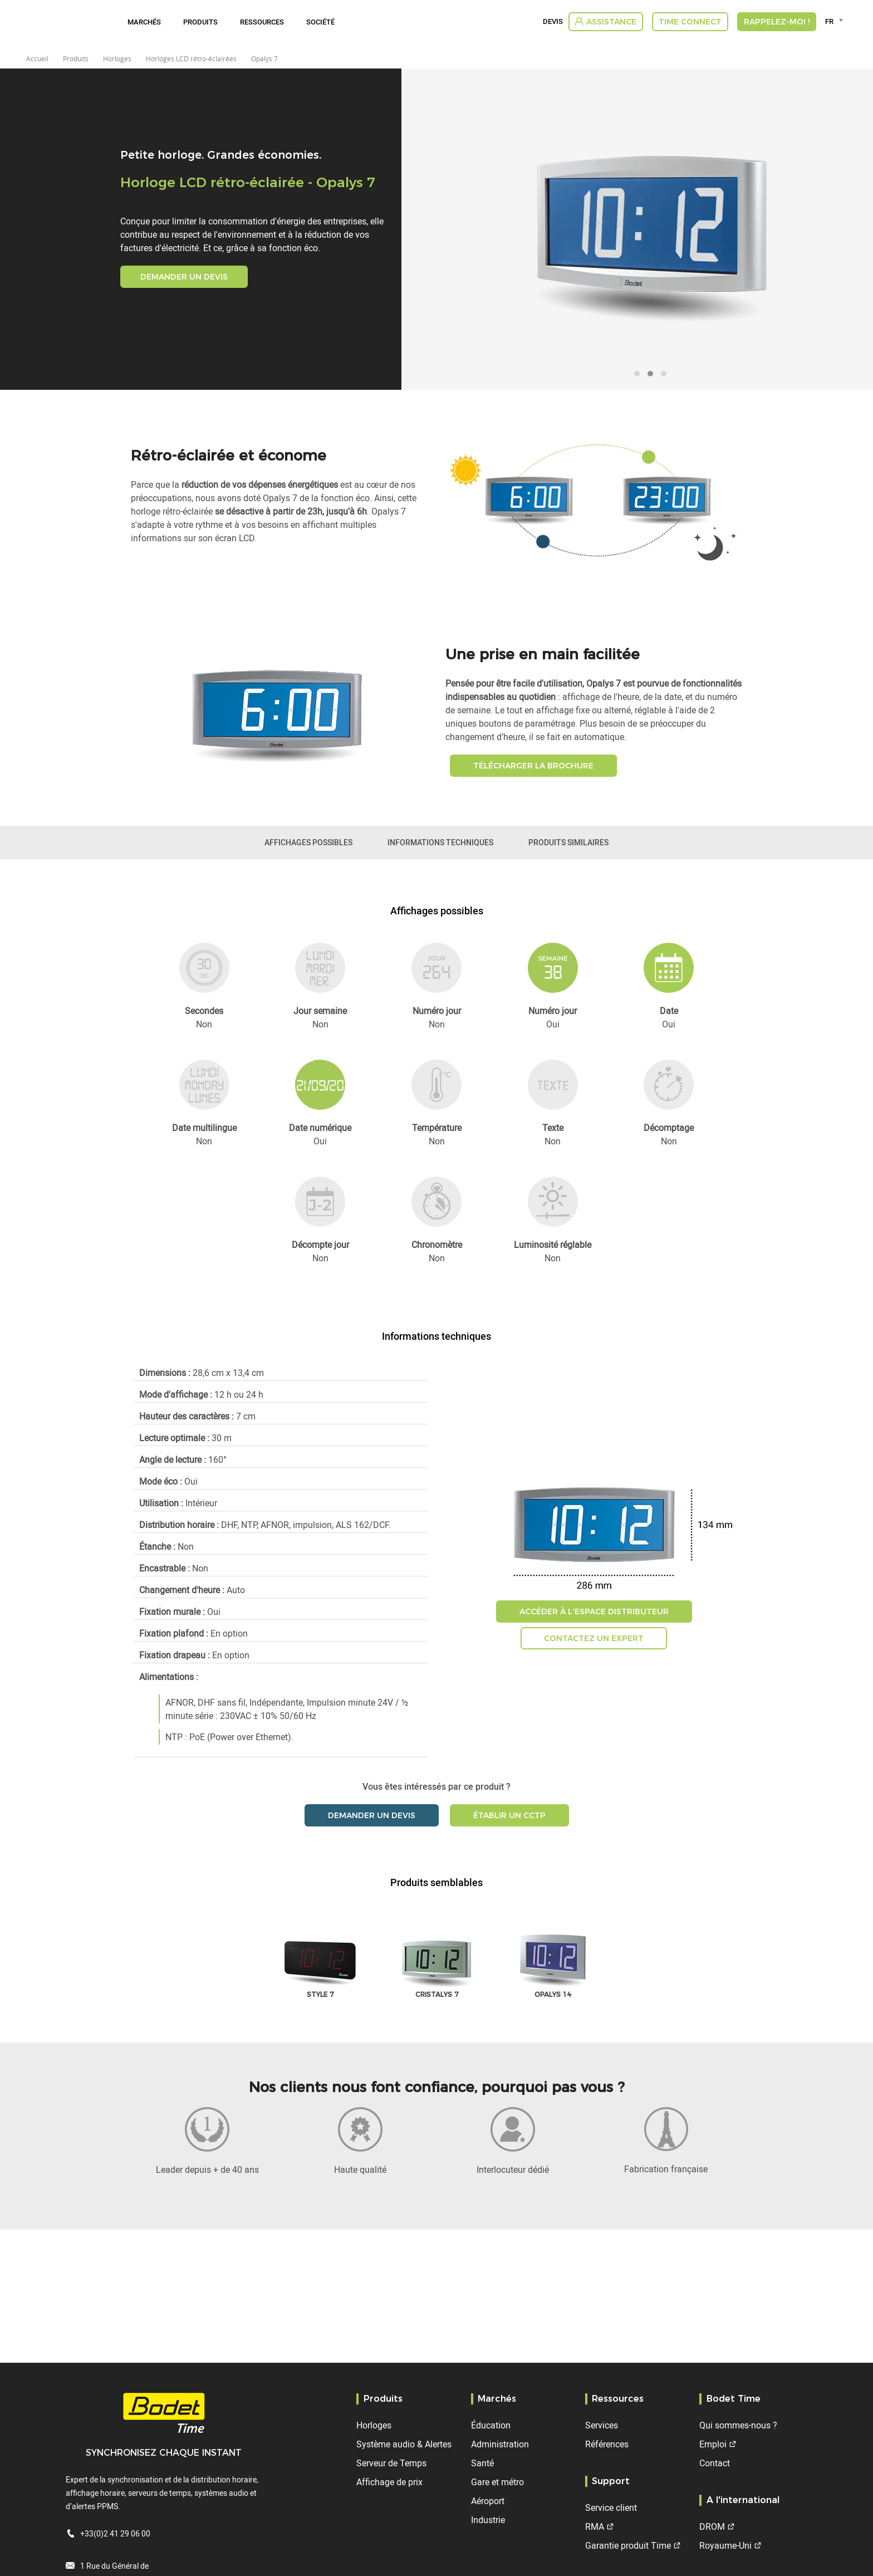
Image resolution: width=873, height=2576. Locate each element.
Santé (482, 2463)
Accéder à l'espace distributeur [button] (594, 1612)
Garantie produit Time (628, 2545)
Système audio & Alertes (404, 2444)
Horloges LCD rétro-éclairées (191, 58)
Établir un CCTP (509, 1815)
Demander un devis (184, 277)
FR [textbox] (829, 21)
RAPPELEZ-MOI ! (777, 22)
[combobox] (836, 21)
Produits (200, 22)
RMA (594, 2526)
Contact (714, 2463)
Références (607, 2444)
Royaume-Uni (725, 2545)
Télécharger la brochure (533, 766)
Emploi (713, 2444)
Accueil (37, 58)
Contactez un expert (594, 1638)
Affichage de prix (389, 2482)
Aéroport (487, 2501)
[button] (637, 373)
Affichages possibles (308, 842)
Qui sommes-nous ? (738, 2425)
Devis (553, 21)
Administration (500, 2444)
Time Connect (690, 22)
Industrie (488, 2520)
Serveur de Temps (391, 2463)
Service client (611, 2507)
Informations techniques (440, 842)
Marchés (144, 22)
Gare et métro (497, 2482)
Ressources (262, 22)
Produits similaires (568, 842)
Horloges (373, 2425)
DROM (712, 2526)
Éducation (491, 2425)
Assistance (611, 22)
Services (601, 2425)
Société (320, 22)
